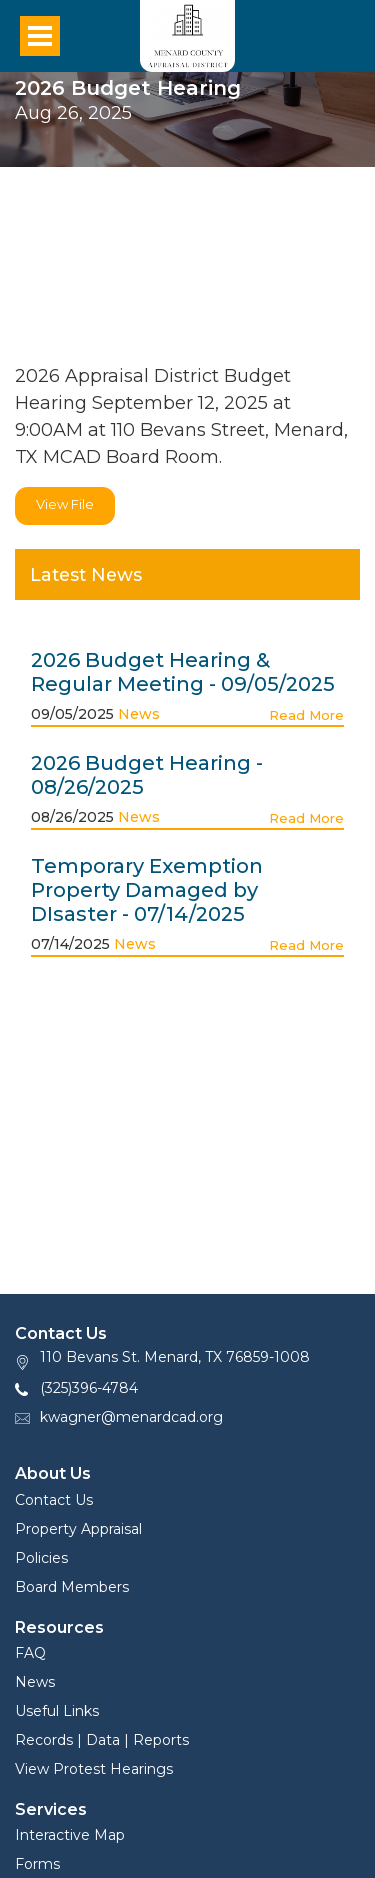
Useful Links (57, 1711)
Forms (37, 1864)
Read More (306, 715)
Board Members (72, 1587)
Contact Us (54, 1500)
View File (65, 504)
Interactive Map (70, 1835)
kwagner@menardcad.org (131, 1417)
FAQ (30, 1653)
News (139, 714)
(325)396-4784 (89, 1388)
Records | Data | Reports (102, 1740)
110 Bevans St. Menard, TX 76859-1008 (175, 1357)
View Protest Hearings (94, 1769)
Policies (41, 1558)
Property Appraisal (78, 1529)
